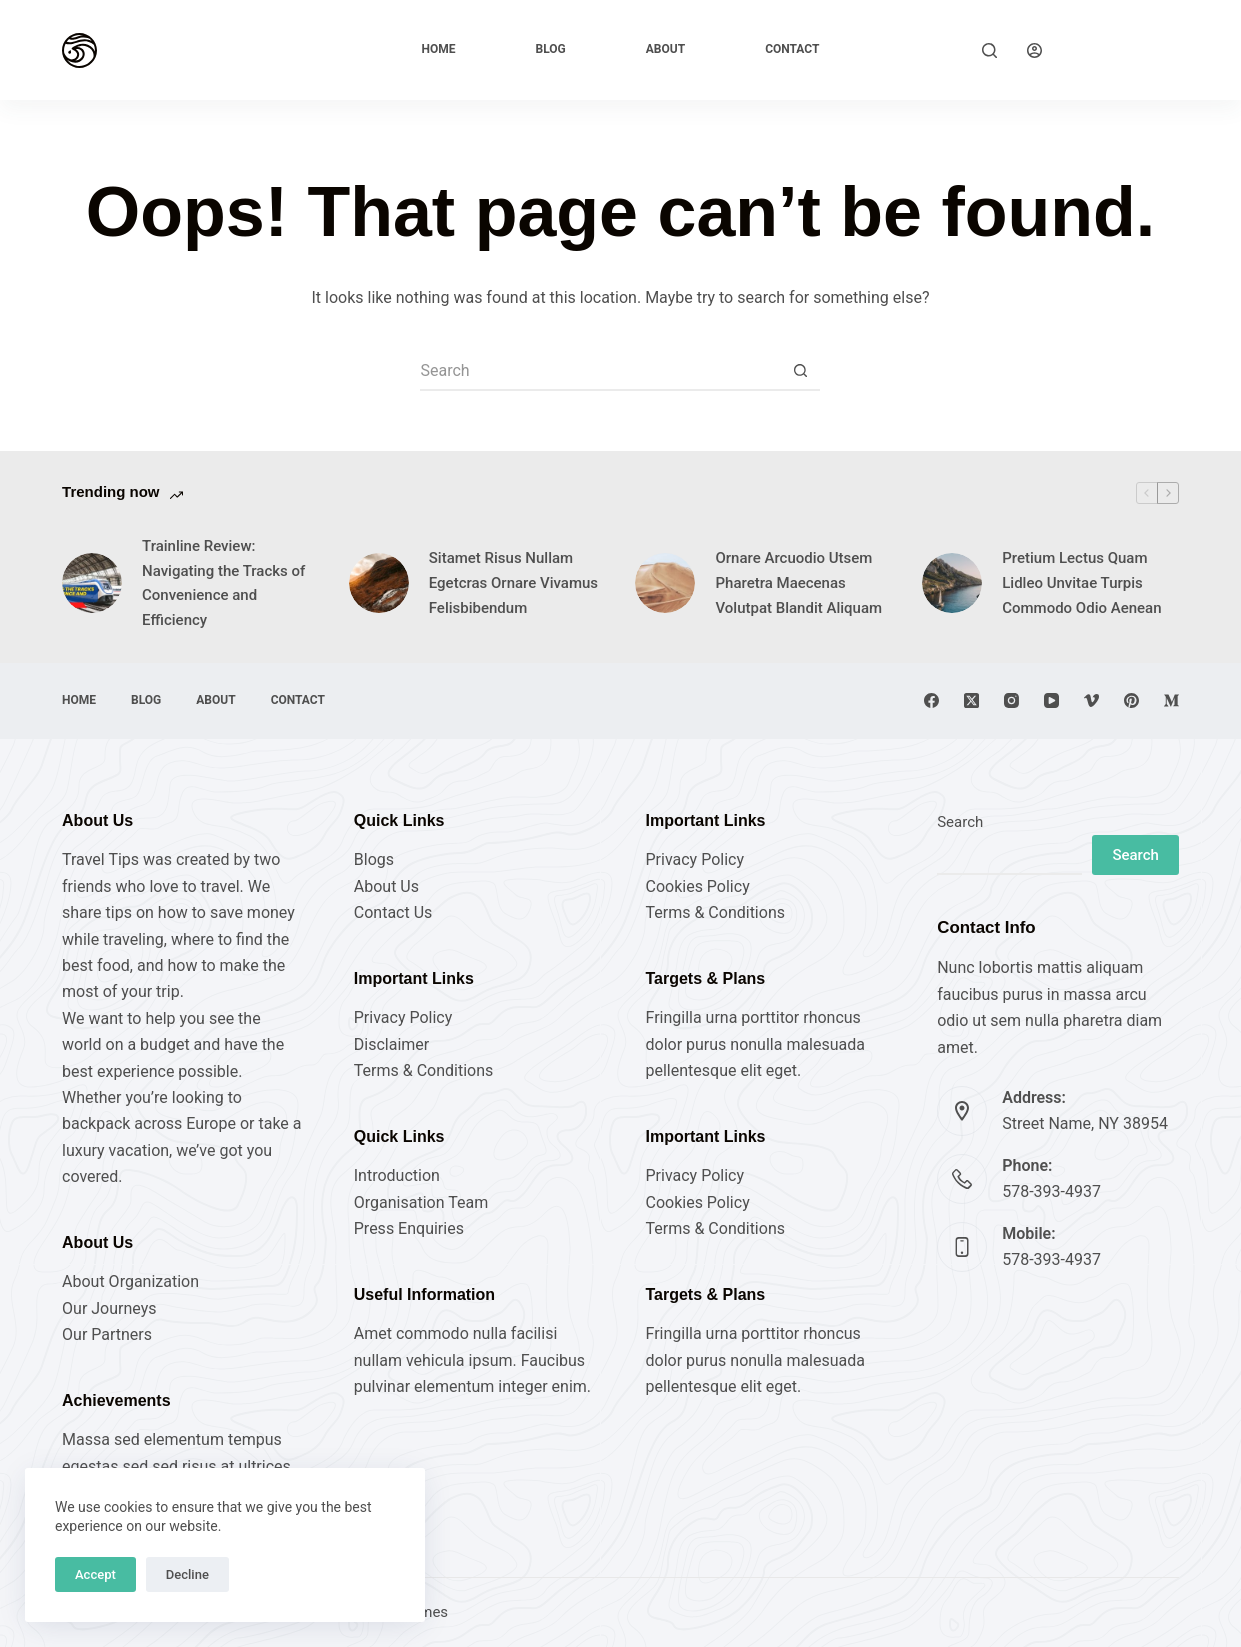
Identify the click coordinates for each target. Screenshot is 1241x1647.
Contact (792, 49)
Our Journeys (109, 1308)
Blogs (374, 859)
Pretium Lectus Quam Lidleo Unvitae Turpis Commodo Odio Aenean (1081, 583)
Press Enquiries (409, 1228)
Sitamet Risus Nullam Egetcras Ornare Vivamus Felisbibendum (513, 583)
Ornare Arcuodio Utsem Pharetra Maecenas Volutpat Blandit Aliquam (798, 583)
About (665, 49)
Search (960, 822)
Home (439, 49)
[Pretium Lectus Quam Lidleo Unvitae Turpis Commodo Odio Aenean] (952, 583)
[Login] (1034, 50)
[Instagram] (1011, 700)
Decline (187, 1574)
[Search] (989, 50)
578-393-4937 (1051, 1191)
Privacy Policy (403, 1017)
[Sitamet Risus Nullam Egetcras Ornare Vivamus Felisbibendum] (379, 583)
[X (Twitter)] (971, 700)
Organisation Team (421, 1202)
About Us (386, 886)
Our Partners (107, 1334)
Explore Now (1125, 49)
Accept (95, 1574)
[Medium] (1171, 700)
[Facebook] (931, 700)
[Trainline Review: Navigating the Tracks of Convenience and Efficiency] (92, 583)
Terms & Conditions (424, 1070)
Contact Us (393, 912)
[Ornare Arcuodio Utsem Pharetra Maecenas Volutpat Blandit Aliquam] (665, 583)
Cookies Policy (697, 886)
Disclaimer (391, 1044)
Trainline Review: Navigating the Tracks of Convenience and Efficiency (223, 583)
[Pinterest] (1131, 700)
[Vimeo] (1091, 700)
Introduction (397, 1175)
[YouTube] (1051, 700)
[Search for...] (600, 371)
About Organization (130, 1281)
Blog (551, 49)
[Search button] (800, 371)
